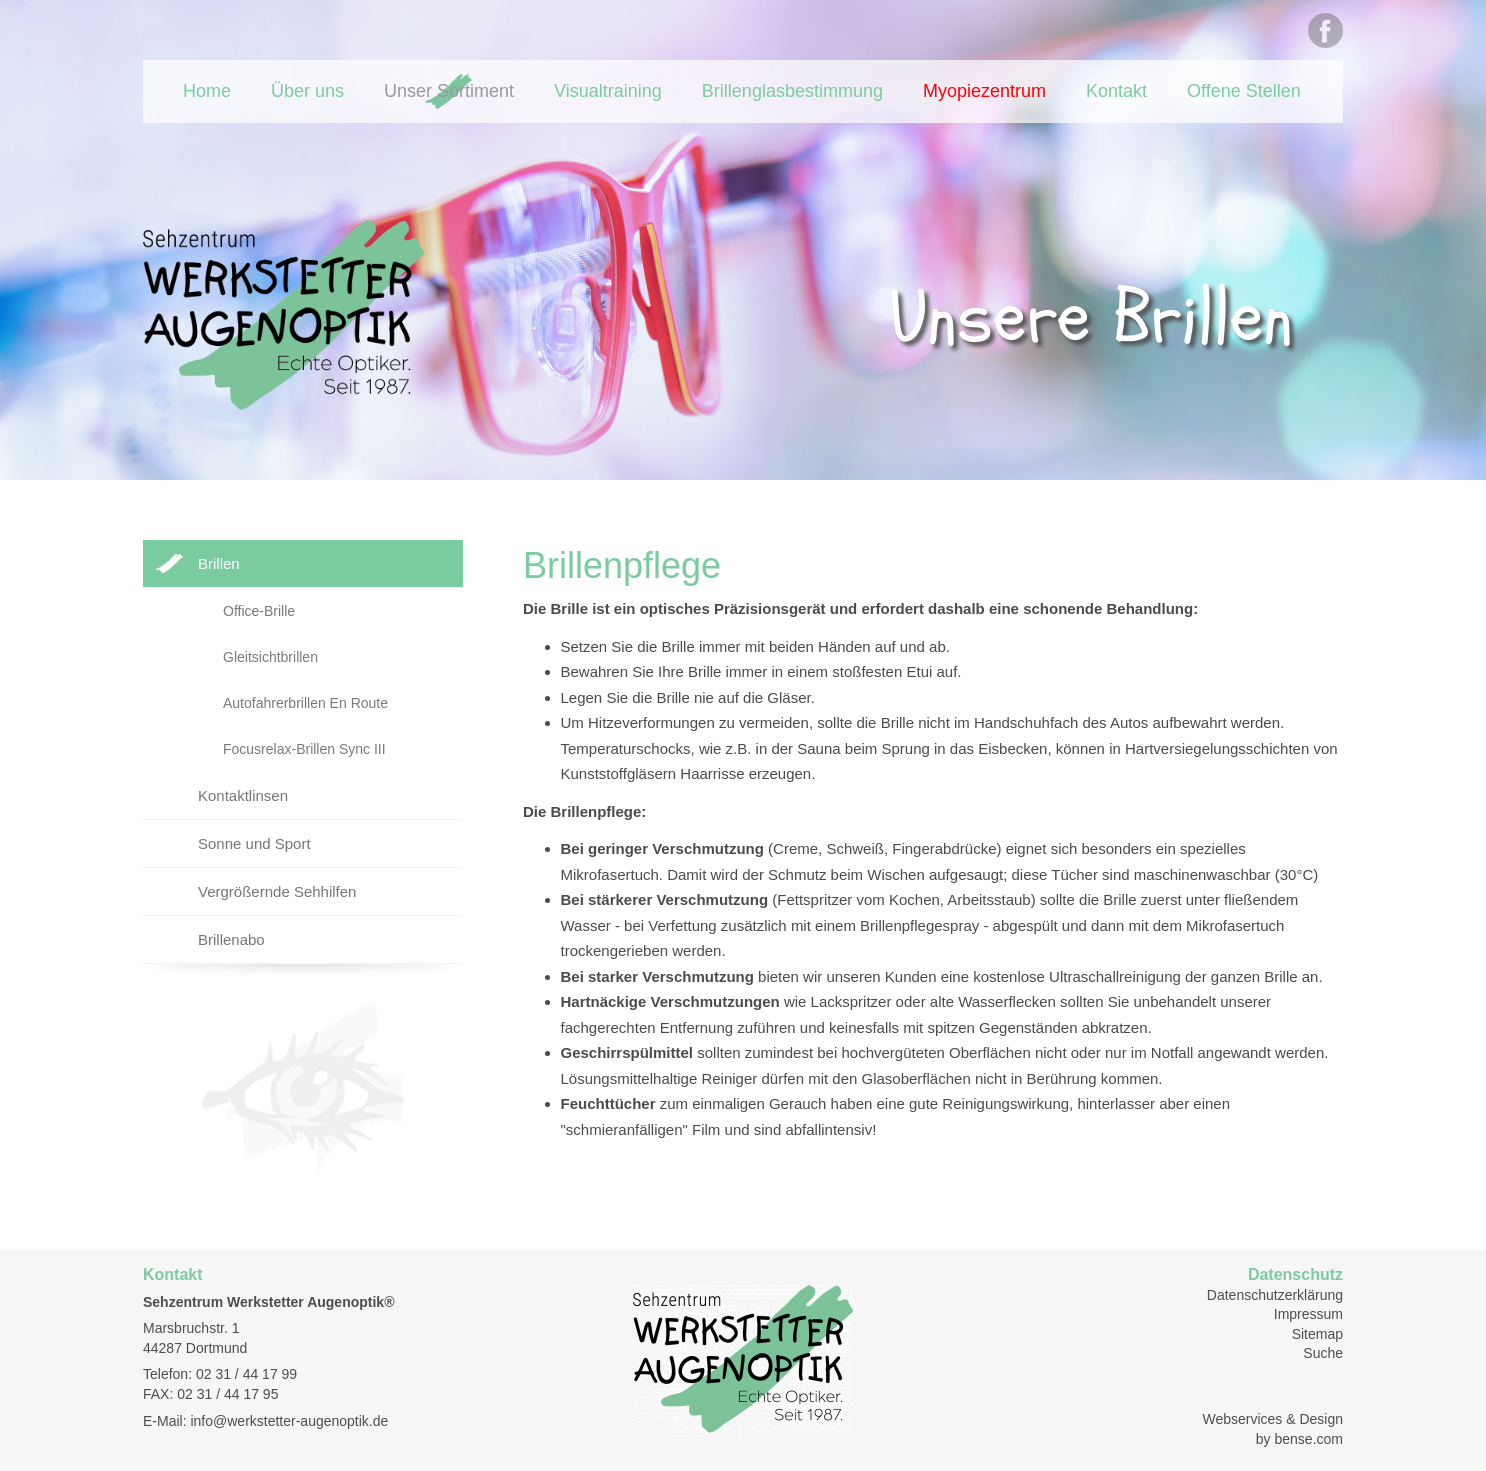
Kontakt (1116, 91)
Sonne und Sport (254, 843)
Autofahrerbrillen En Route (305, 703)
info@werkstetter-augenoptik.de (289, 1421)
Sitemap (1317, 1334)
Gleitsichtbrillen (270, 657)
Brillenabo (231, 939)
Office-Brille (259, 611)
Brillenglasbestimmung (792, 91)
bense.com (1309, 1439)
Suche (1323, 1353)
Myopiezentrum (984, 91)
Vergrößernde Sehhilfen (277, 891)
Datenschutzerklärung (1275, 1295)
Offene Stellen (1244, 91)
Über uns (307, 91)
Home (207, 91)
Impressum (1308, 1314)
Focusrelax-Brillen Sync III (304, 749)
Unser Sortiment (449, 91)
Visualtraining (608, 91)
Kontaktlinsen (243, 795)
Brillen (219, 563)
